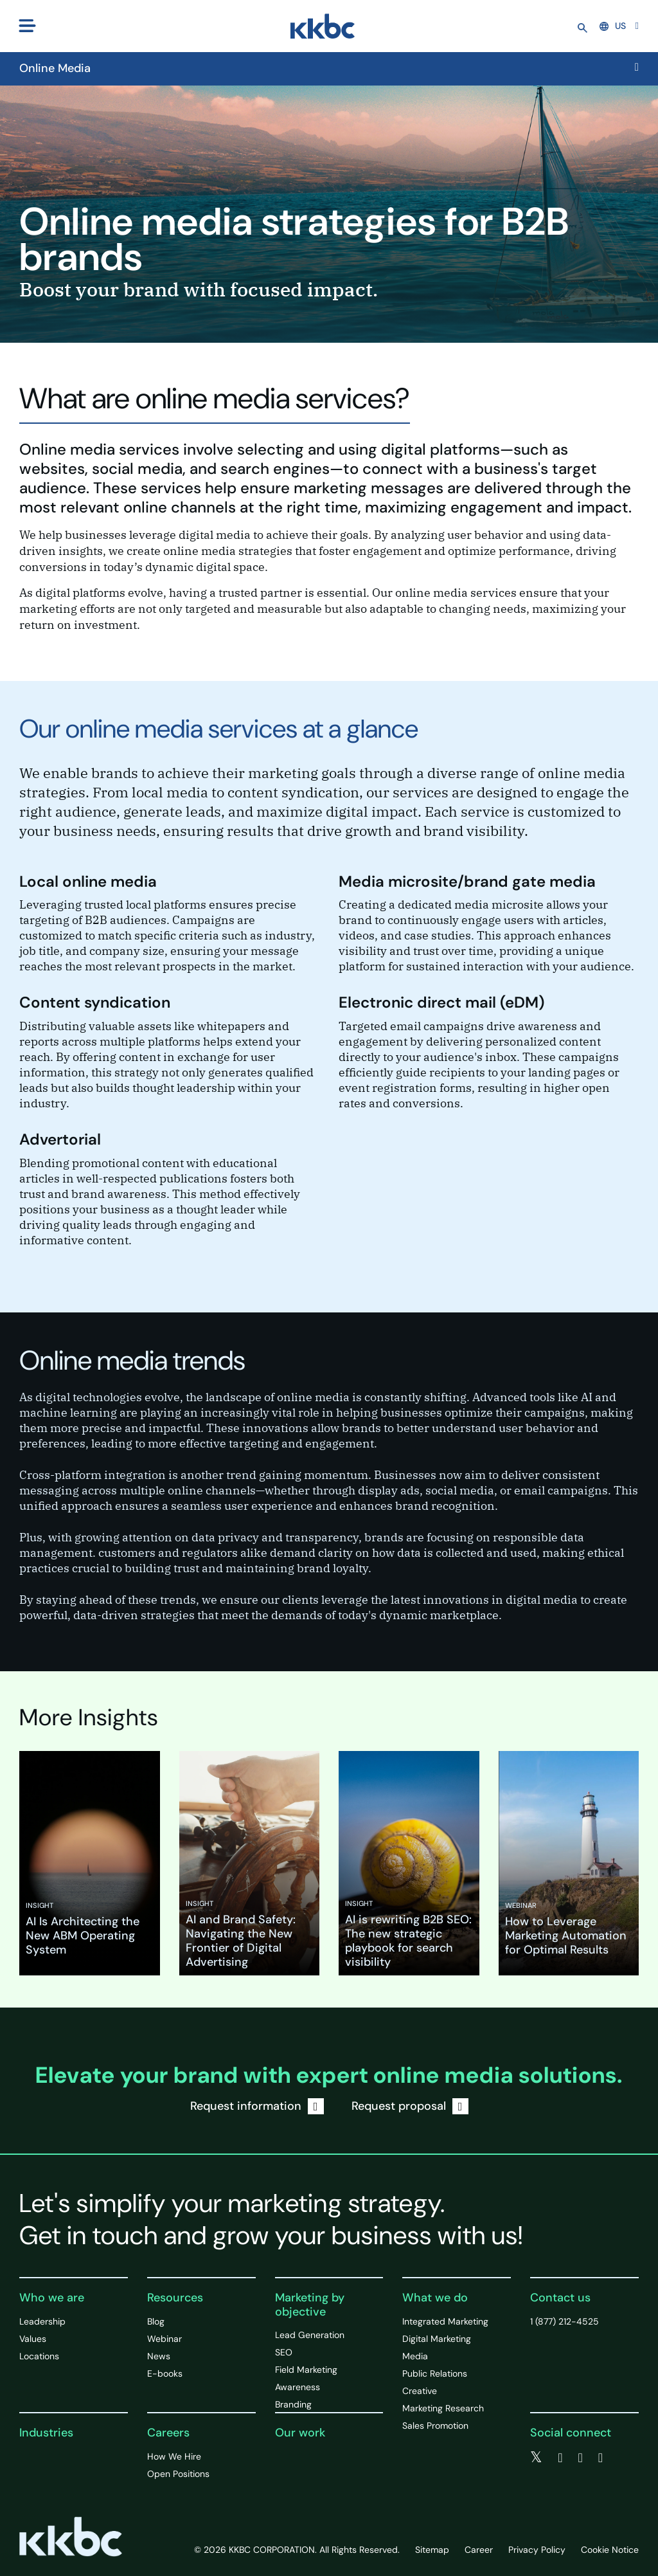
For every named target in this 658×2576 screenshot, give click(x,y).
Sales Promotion (435, 2425)
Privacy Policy (536, 2549)
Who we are (51, 2297)
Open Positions (178, 2474)
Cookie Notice (610, 2549)
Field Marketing (306, 2369)
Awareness (297, 2387)
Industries (46, 2432)
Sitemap (432, 2549)
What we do (435, 2297)
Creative (419, 2391)
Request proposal (409, 2106)
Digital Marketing (436, 2339)
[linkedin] (580, 2457)
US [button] (613, 26)
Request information (257, 2106)
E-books (164, 2373)
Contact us (560, 2297)
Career (479, 2549)
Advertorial (60, 1139)
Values (32, 2339)
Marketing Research (443, 2408)
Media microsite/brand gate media (467, 881)
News (158, 2356)
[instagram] (600, 2457)
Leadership (42, 2321)
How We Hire (174, 2456)
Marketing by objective (309, 2304)
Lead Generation (309, 2335)
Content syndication (94, 1002)
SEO (283, 2352)
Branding (293, 2404)
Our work (300, 2432)
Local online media (88, 881)
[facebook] (560, 2457)
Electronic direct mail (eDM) (441, 1002)
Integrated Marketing (445, 2321)
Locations (39, 2356)
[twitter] (536, 2457)
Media (415, 2356)
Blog (155, 2321)
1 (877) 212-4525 (564, 2321)
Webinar (164, 2339)
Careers (168, 2432)
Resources (175, 2297)
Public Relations (434, 2373)
